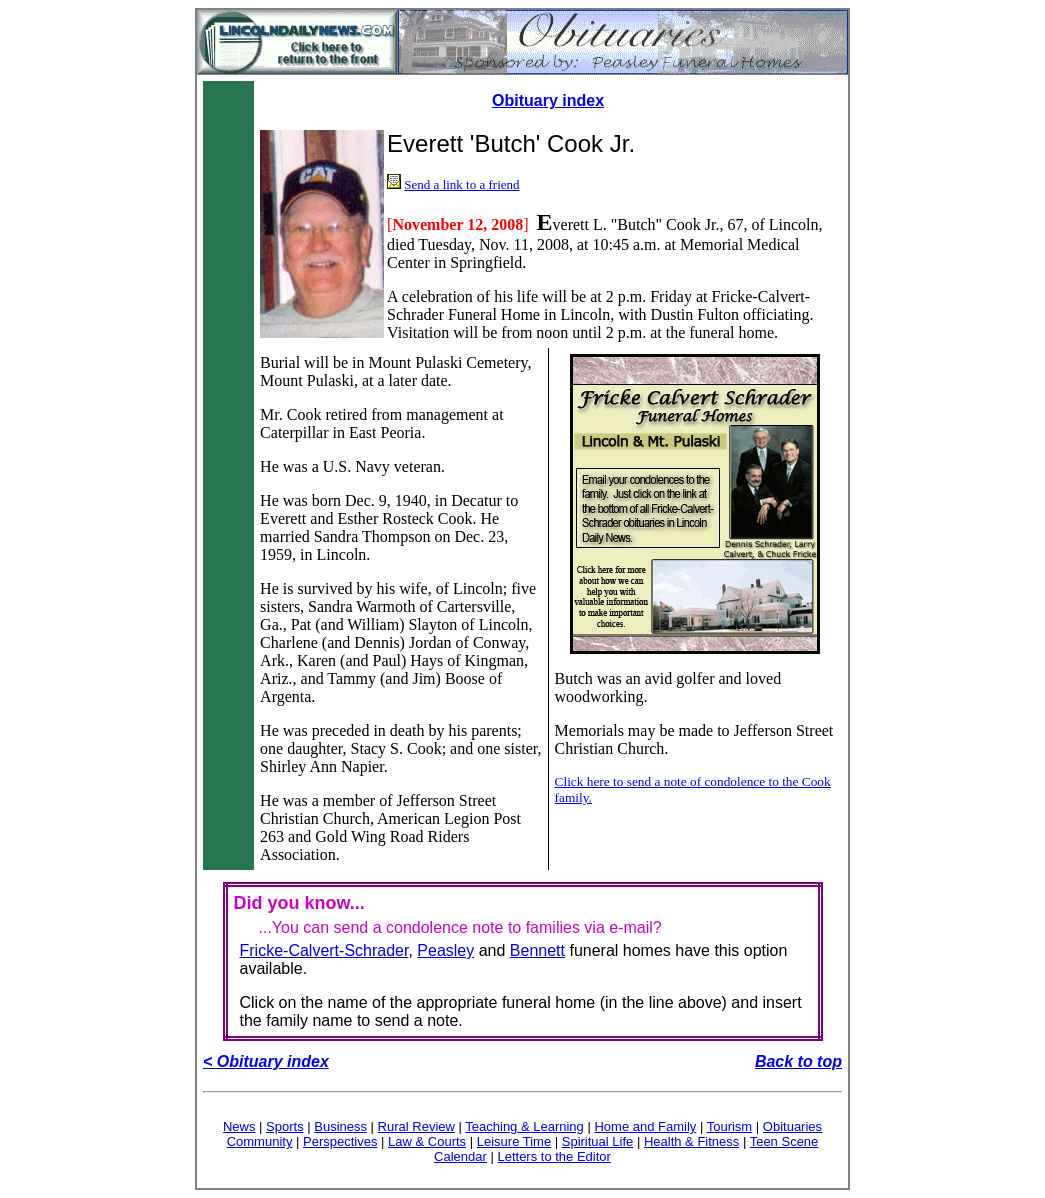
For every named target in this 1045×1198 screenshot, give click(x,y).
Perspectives (340, 1141)
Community (260, 1141)
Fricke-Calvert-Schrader (324, 950)
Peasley (445, 950)
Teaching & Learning (524, 1126)
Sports (285, 1126)
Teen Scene (784, 1141)
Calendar (460, 1156)
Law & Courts (427, 1141)
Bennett (537, 950)
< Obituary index (266, 1061)
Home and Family (645, 1126)
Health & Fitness (691, 1141)
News (239, 1126)
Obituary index (548, 100)
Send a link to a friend (461, 184)
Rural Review (416, 1126)
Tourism (730, 1126)
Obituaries (792, 1126)
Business (340, 1126)
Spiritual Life (598, 1141)
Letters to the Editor (553, 1156)
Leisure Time (514, 1141)
